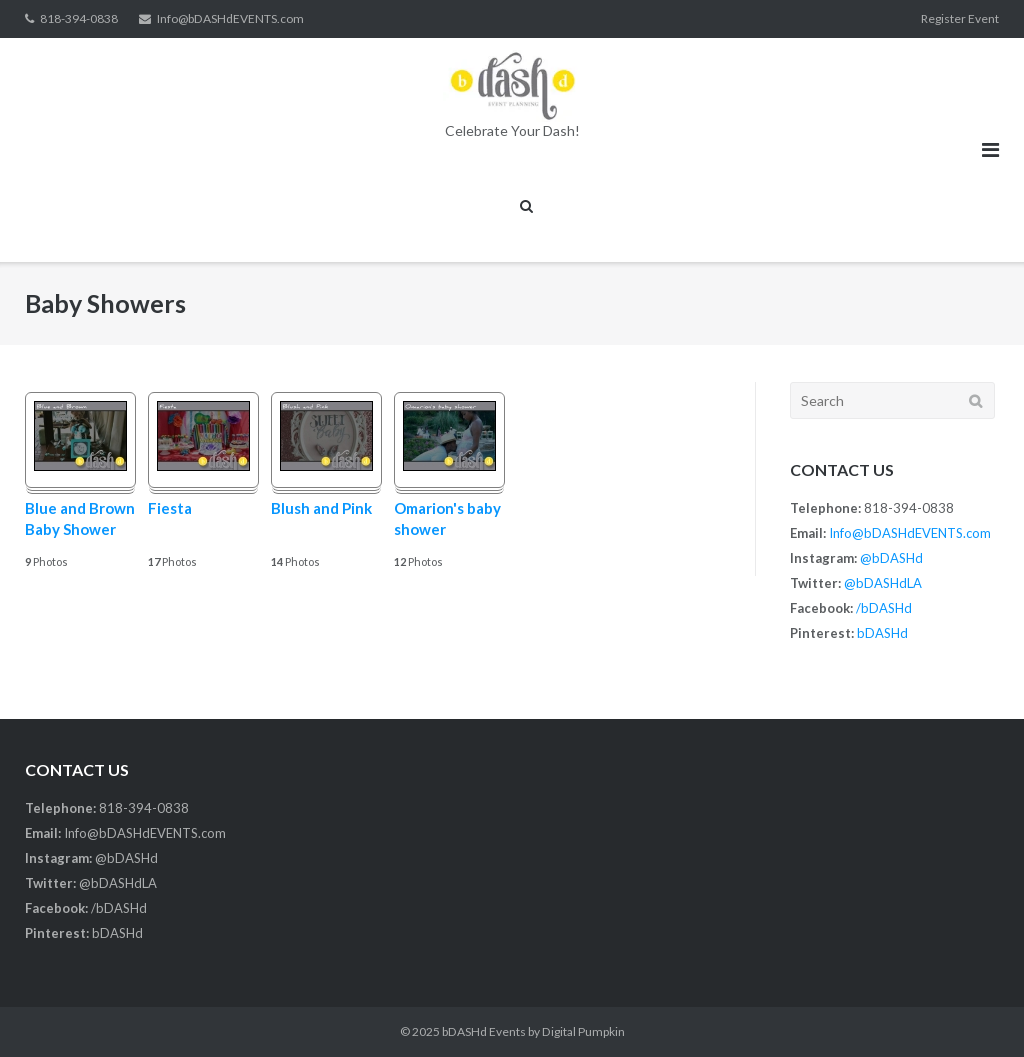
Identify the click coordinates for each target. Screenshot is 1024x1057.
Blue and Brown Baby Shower (80, 518)
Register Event (960, 18)
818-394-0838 (79, 18)
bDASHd (882, 633)
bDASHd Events (484, 1031)
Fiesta (170, 508)
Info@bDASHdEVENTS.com (230, 18)
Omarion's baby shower (447, 518)
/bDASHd (884, 608)
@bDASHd (891, 558)
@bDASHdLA (883, 583)
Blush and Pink (321, 508)
